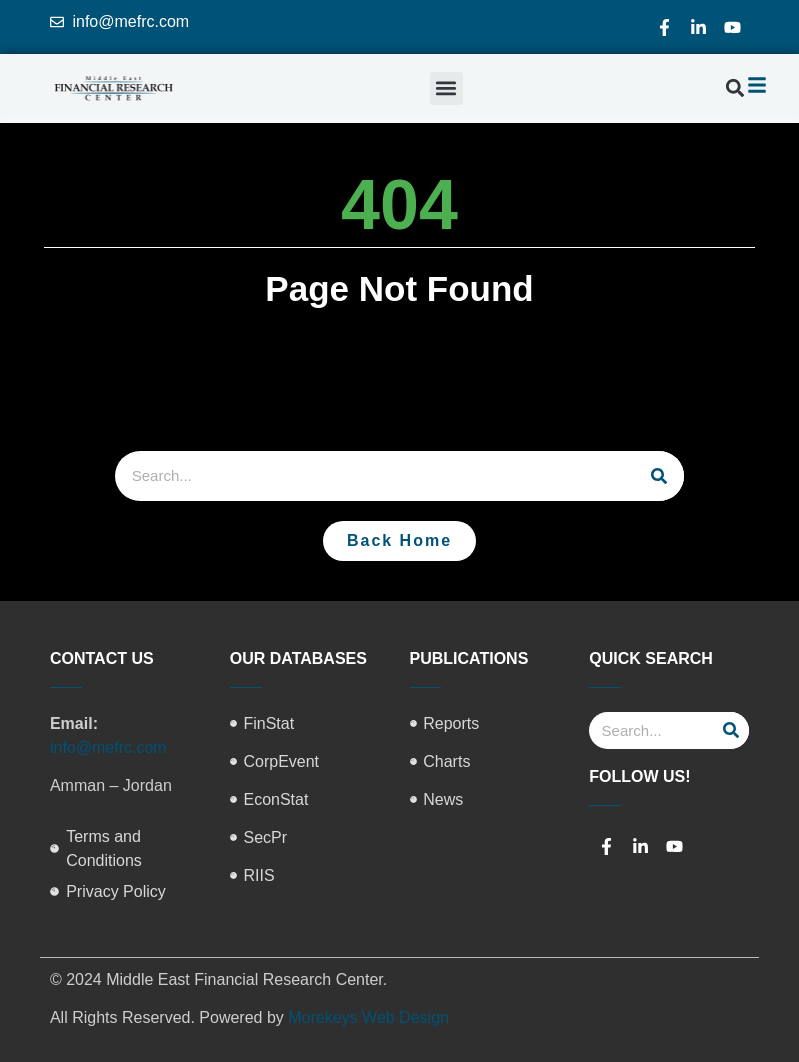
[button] (446, 88)
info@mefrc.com (108, 747)
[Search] (659, 476)
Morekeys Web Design (368, 1017)
